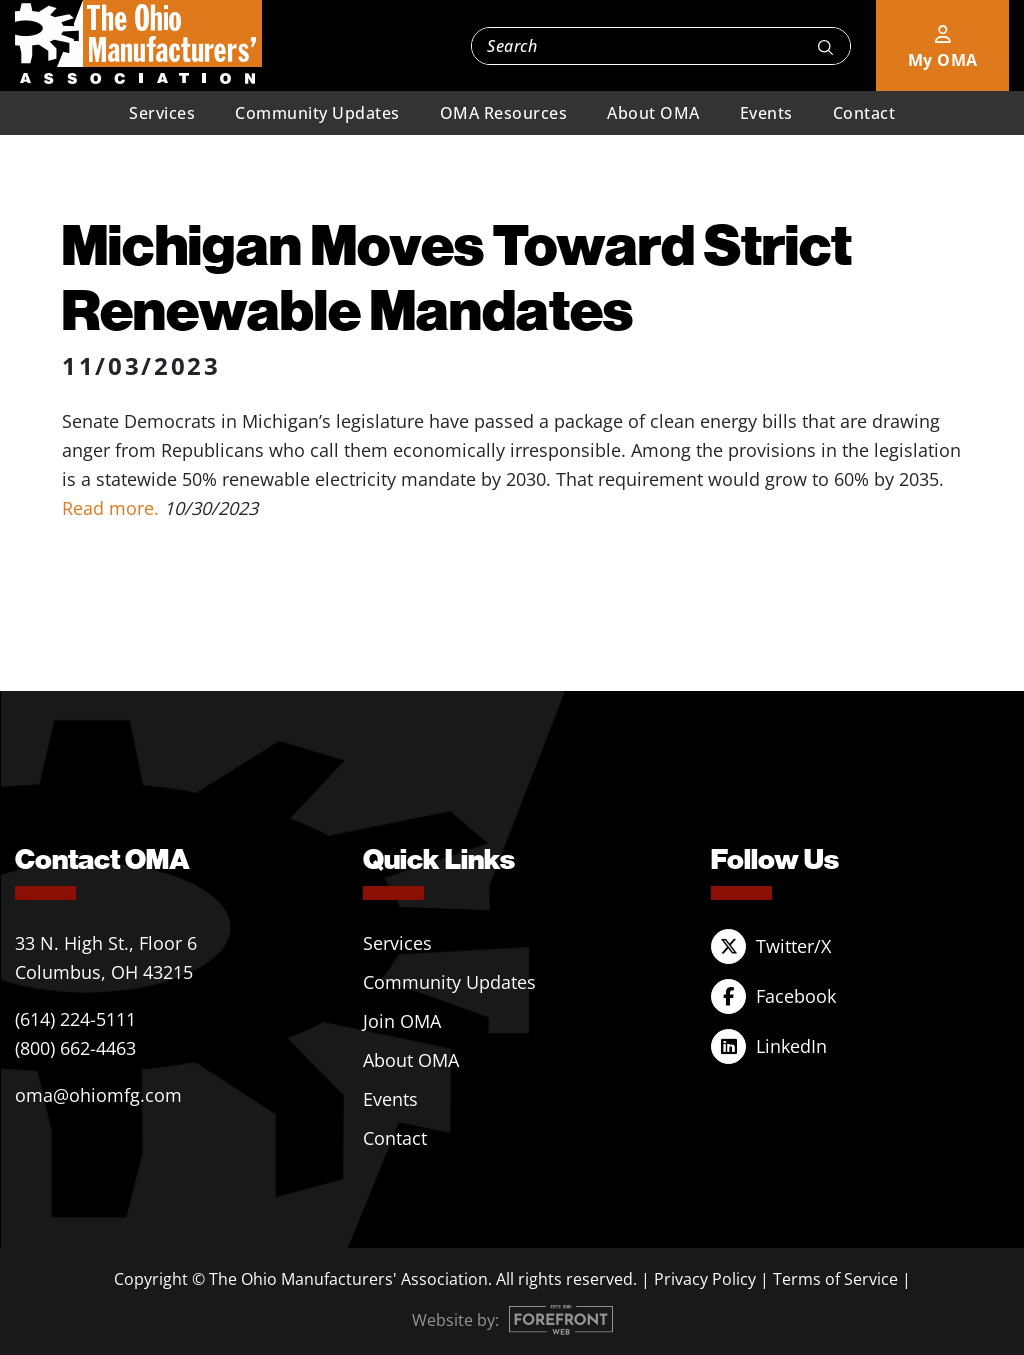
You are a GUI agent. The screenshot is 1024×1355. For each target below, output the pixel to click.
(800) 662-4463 (75, 1048)
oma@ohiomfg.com (98, 1095)
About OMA (653, 113)
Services (162, 113)
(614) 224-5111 (75, 1019)
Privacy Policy (705, 1279)
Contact (864, 113)
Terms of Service (835, 1279)
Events (766, 113)
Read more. (113, 508)
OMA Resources (504, 113)
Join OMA (402, 1021)
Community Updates (317, 113)
